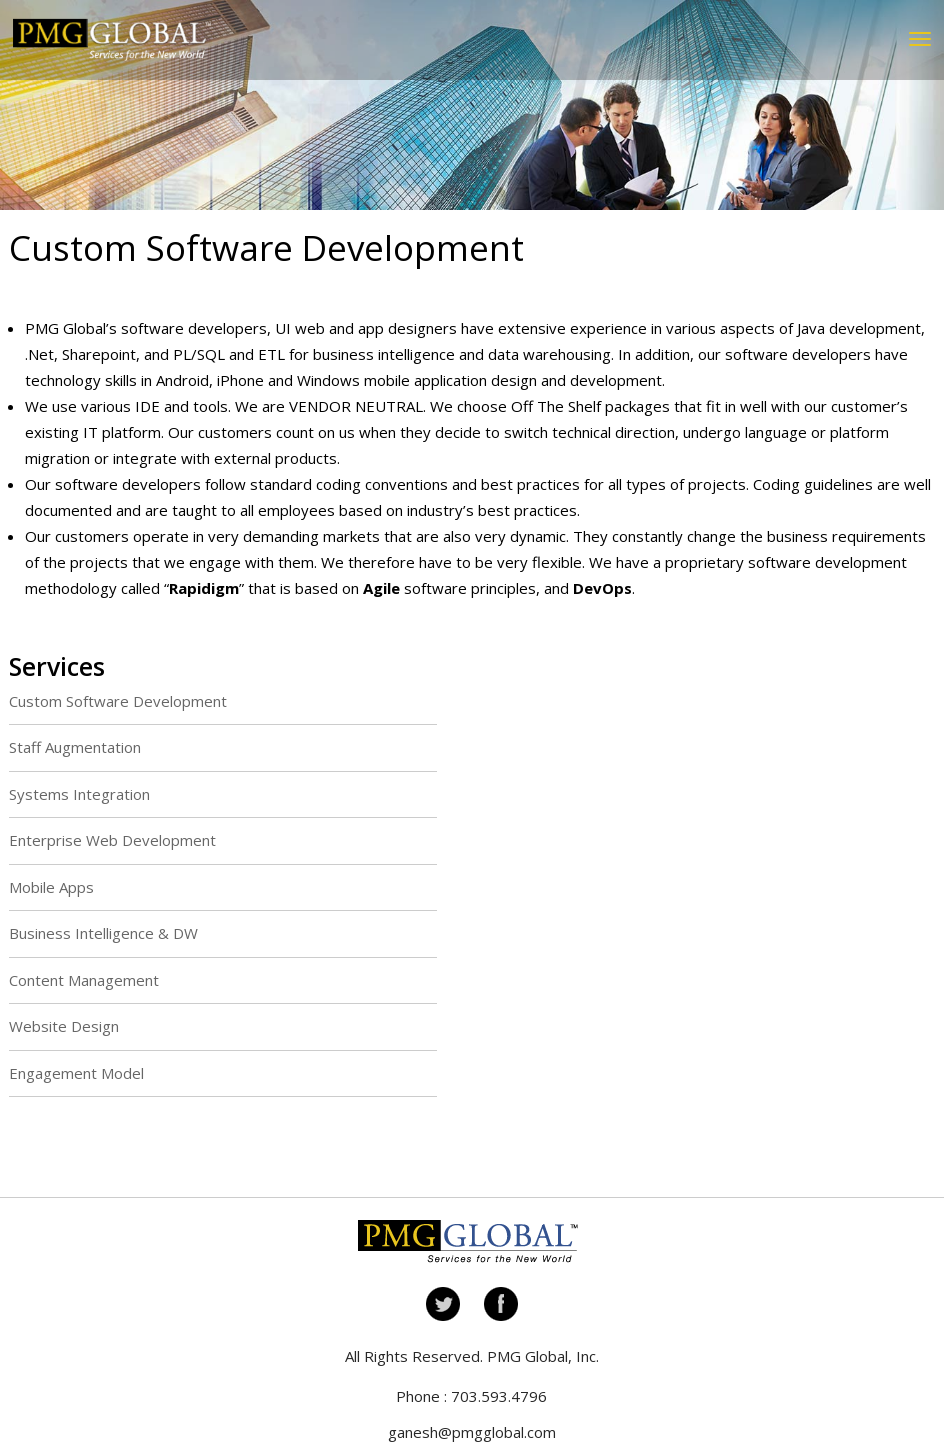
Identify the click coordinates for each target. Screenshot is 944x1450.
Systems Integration (79, 794)
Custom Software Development (118, 701)
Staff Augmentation (75, 747)
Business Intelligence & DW (103, 933)
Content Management (84, 980)
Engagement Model (76, 1073)
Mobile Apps (51, 887)
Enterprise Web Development (112, 840)
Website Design (64, 1026)
